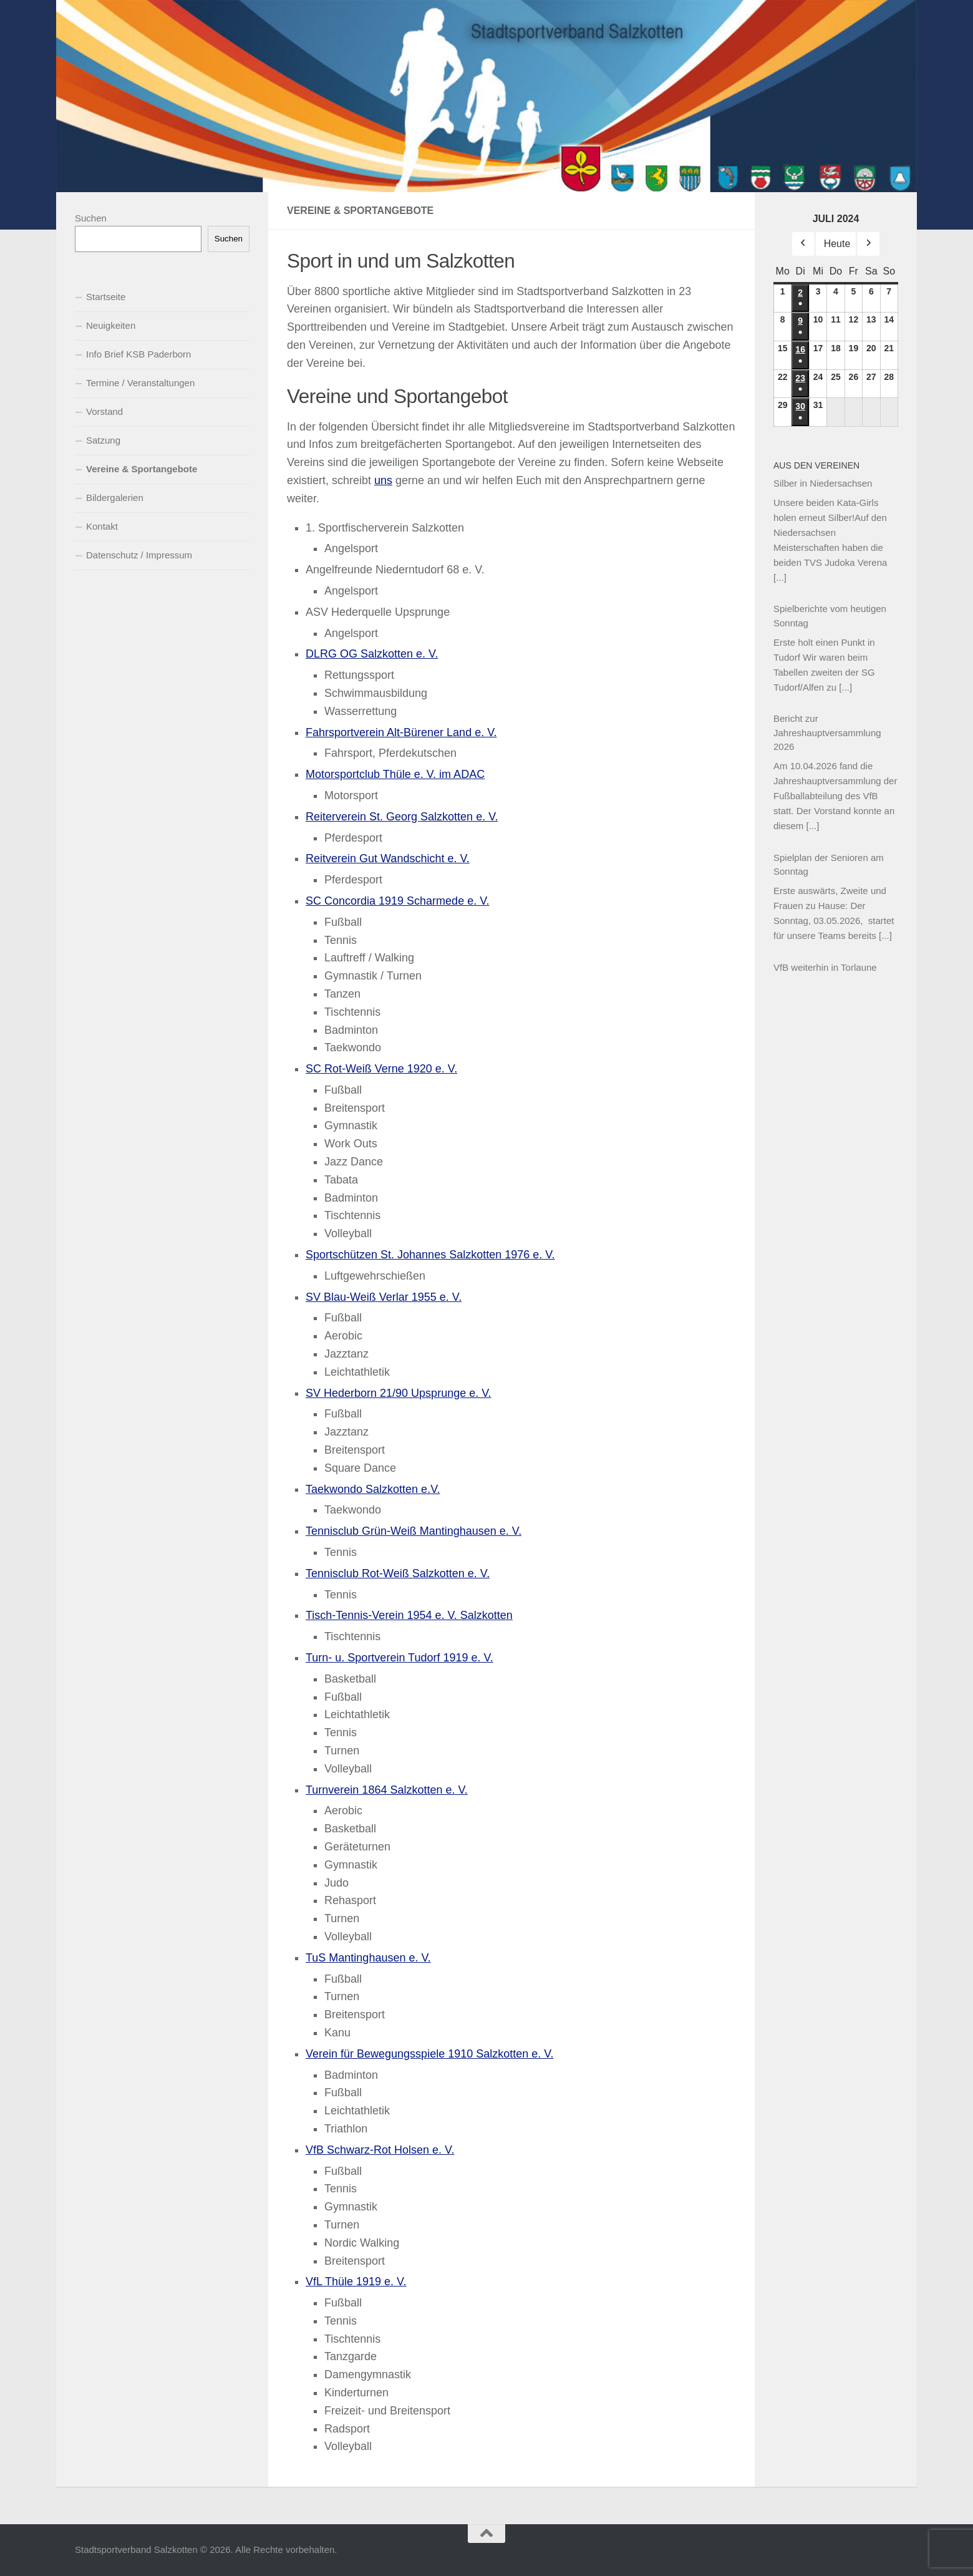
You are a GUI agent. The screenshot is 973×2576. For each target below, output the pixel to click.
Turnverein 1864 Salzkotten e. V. (387, 1790)
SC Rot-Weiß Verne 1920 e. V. (381, 1068)
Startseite (105, 296)
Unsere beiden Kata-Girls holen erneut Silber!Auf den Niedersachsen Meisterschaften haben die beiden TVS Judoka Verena (830, 532)
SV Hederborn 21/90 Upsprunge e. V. (398, 1393)
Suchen (91, 218)
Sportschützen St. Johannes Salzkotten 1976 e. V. (430, 1254)
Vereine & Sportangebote (141, 469)
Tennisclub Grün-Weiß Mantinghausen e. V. (413, 1531)
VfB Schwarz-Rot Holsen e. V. (380, 2150)
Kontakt (102, 526)
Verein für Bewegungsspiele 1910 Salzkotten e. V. (430, 2054)
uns (383, 480)
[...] (780, 577)
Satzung (103, 440)
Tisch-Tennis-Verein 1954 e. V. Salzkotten (409, 1615)
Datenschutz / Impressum (139, 555)
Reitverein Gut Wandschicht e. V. (388, 858)
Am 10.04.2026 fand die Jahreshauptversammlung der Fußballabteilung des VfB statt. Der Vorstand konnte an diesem (835, 796)
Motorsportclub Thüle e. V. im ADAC (395, 774)
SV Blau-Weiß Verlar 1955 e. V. (384, 1297)
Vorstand (104, 411)
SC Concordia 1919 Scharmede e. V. (398, 901)
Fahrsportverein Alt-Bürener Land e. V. (401, 732)
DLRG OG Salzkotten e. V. (372, 654)
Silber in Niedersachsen (822, 483)
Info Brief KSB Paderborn (138, 354)
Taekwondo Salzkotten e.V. (373, 1489)
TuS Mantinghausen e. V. (368, 1957)
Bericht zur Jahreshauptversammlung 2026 (827, 732)
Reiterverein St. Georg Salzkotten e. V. (402, 816)
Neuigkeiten (110, 325)
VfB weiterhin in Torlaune (825, 967)
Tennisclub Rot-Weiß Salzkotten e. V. (398, 1573)
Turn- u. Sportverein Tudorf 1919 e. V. (399, 1657)
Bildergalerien (114, 497)
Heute (837, 243)
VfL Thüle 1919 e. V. (356, 2281)
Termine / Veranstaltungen (140, 382)
